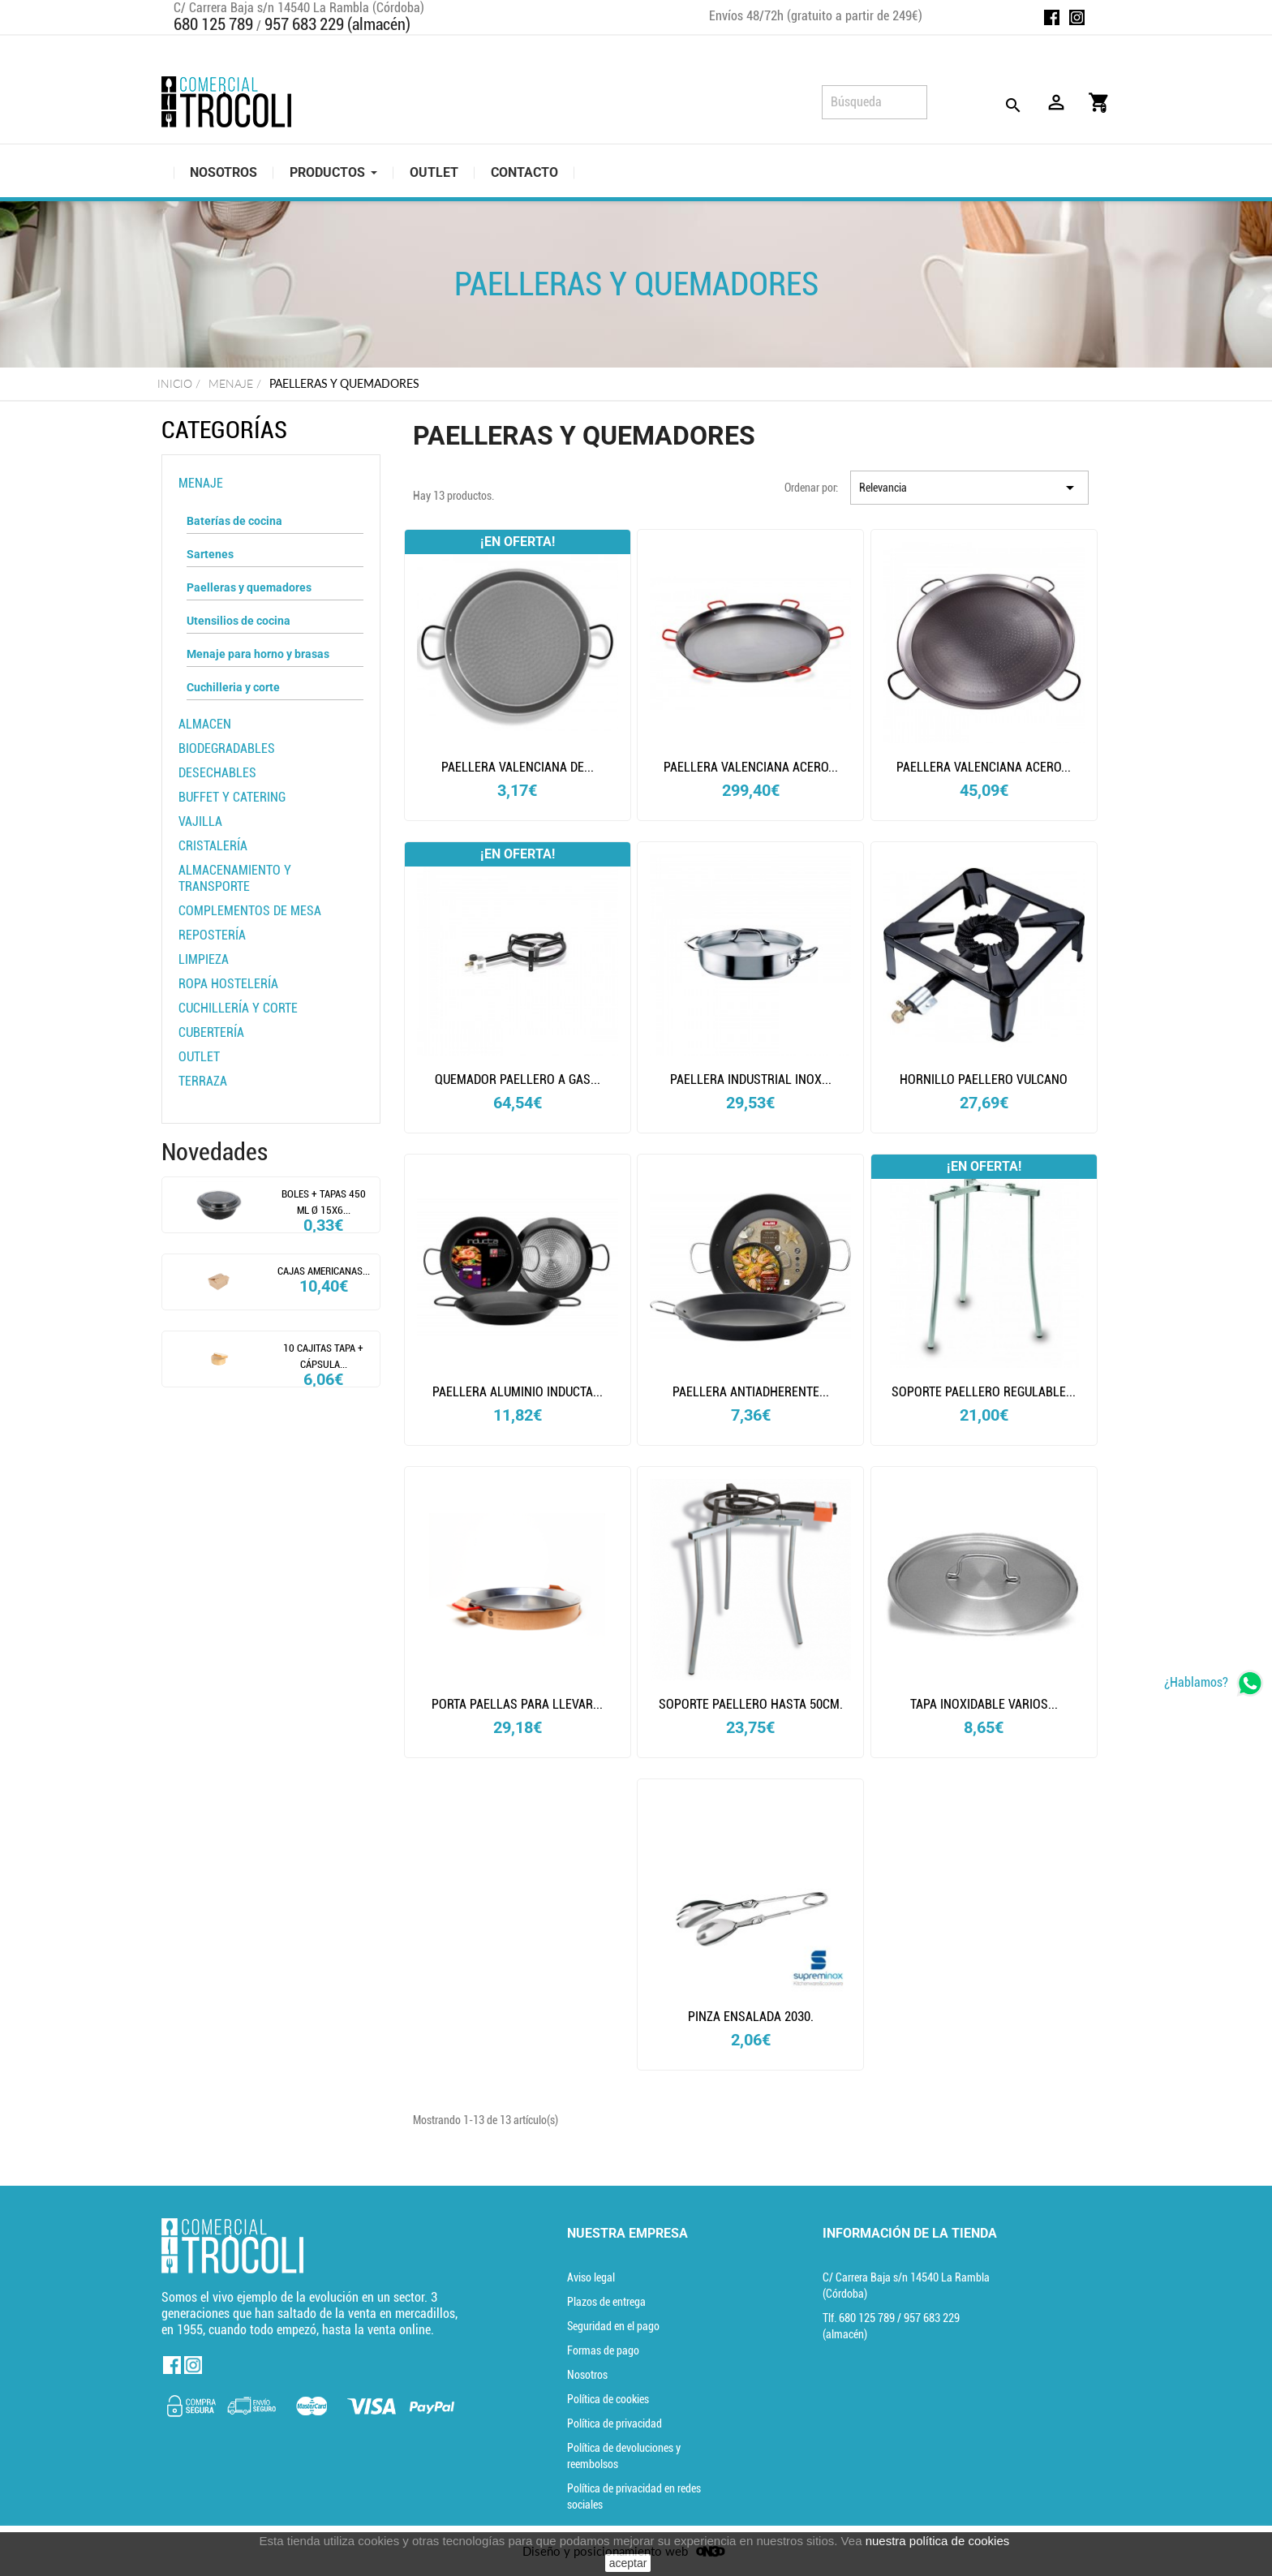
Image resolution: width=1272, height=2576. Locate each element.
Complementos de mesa (249, 910)
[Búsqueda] (874, 102)
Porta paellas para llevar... (517, 1704)
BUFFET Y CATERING (232, 797)
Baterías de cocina (234, 520)
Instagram (1077, 17)
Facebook (1051, 17)
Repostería (212, 935)
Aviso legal (591, 2277)
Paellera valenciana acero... (751, 767)
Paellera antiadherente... (751, 1392)
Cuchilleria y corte (233, 687)
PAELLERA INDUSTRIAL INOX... (751, 1079)
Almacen (204, 724)
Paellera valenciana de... (517, 767)
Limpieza (203, 959)
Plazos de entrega (606, 2301)
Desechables (217, 773)
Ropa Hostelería (228, 983)
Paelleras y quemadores (249, 587)
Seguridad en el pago (613, 2326)
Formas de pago (603, 2350)
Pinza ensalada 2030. (751, 2016)
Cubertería (211, 1032)
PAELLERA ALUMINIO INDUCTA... (517, 1392)
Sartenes (210, 554)
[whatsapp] (1214, 1683)
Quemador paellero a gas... (517, 1079)
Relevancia (969, 487)
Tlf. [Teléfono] (860, 2318)
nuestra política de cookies (938, 2541)
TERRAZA (202, 1081)
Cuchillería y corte (238, 1008)
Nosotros (587, 2374)
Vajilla (200, 821)
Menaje (200, 483)
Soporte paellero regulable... (984, 1392)
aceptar (628, 2563)
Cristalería (212, 846)
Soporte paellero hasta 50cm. (751, 1704)
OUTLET (199, 1056)
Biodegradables (226, 748)
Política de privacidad (614, 2423)
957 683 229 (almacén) (337, 24)
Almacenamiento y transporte (234, 878)
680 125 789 (213, 24)
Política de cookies (608, 2399)
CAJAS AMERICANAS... (323, 1271)
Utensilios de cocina (238, 620)
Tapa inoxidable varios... (984, 1704)
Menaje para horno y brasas (258, 653)
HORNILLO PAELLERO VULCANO (984, 1079)
